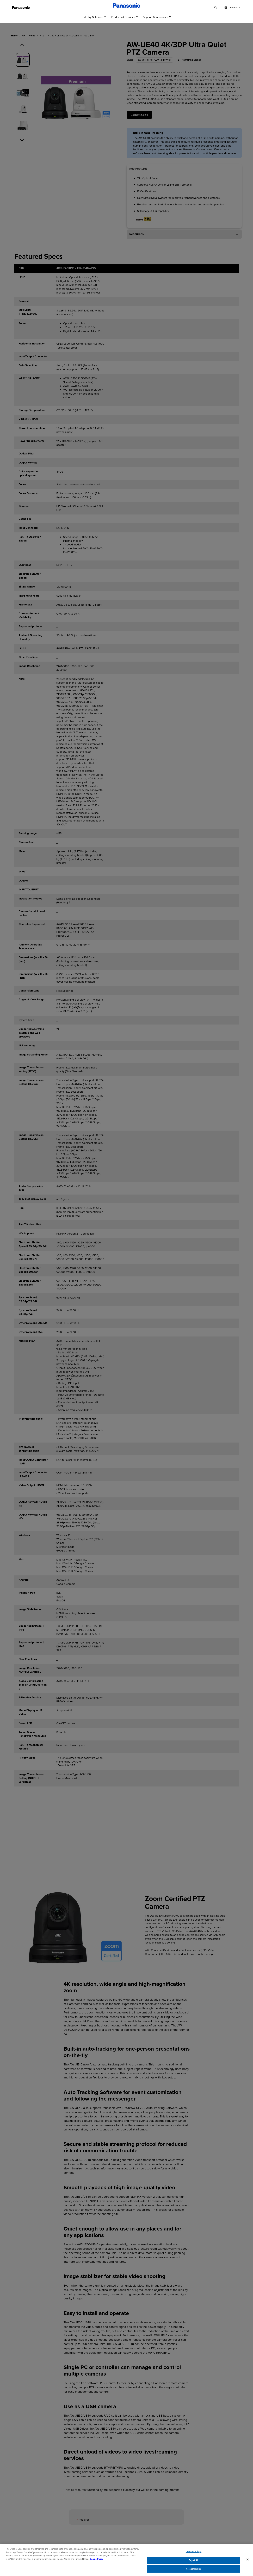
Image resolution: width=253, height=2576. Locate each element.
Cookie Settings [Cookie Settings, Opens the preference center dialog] (193, 2551)
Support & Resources (155, 23)
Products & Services (123, 23)
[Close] (247, 2559)
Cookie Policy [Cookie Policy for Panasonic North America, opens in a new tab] (96, 2559)
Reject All (193, 2560)
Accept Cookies (193, 2569)
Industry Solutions (92, 23)
